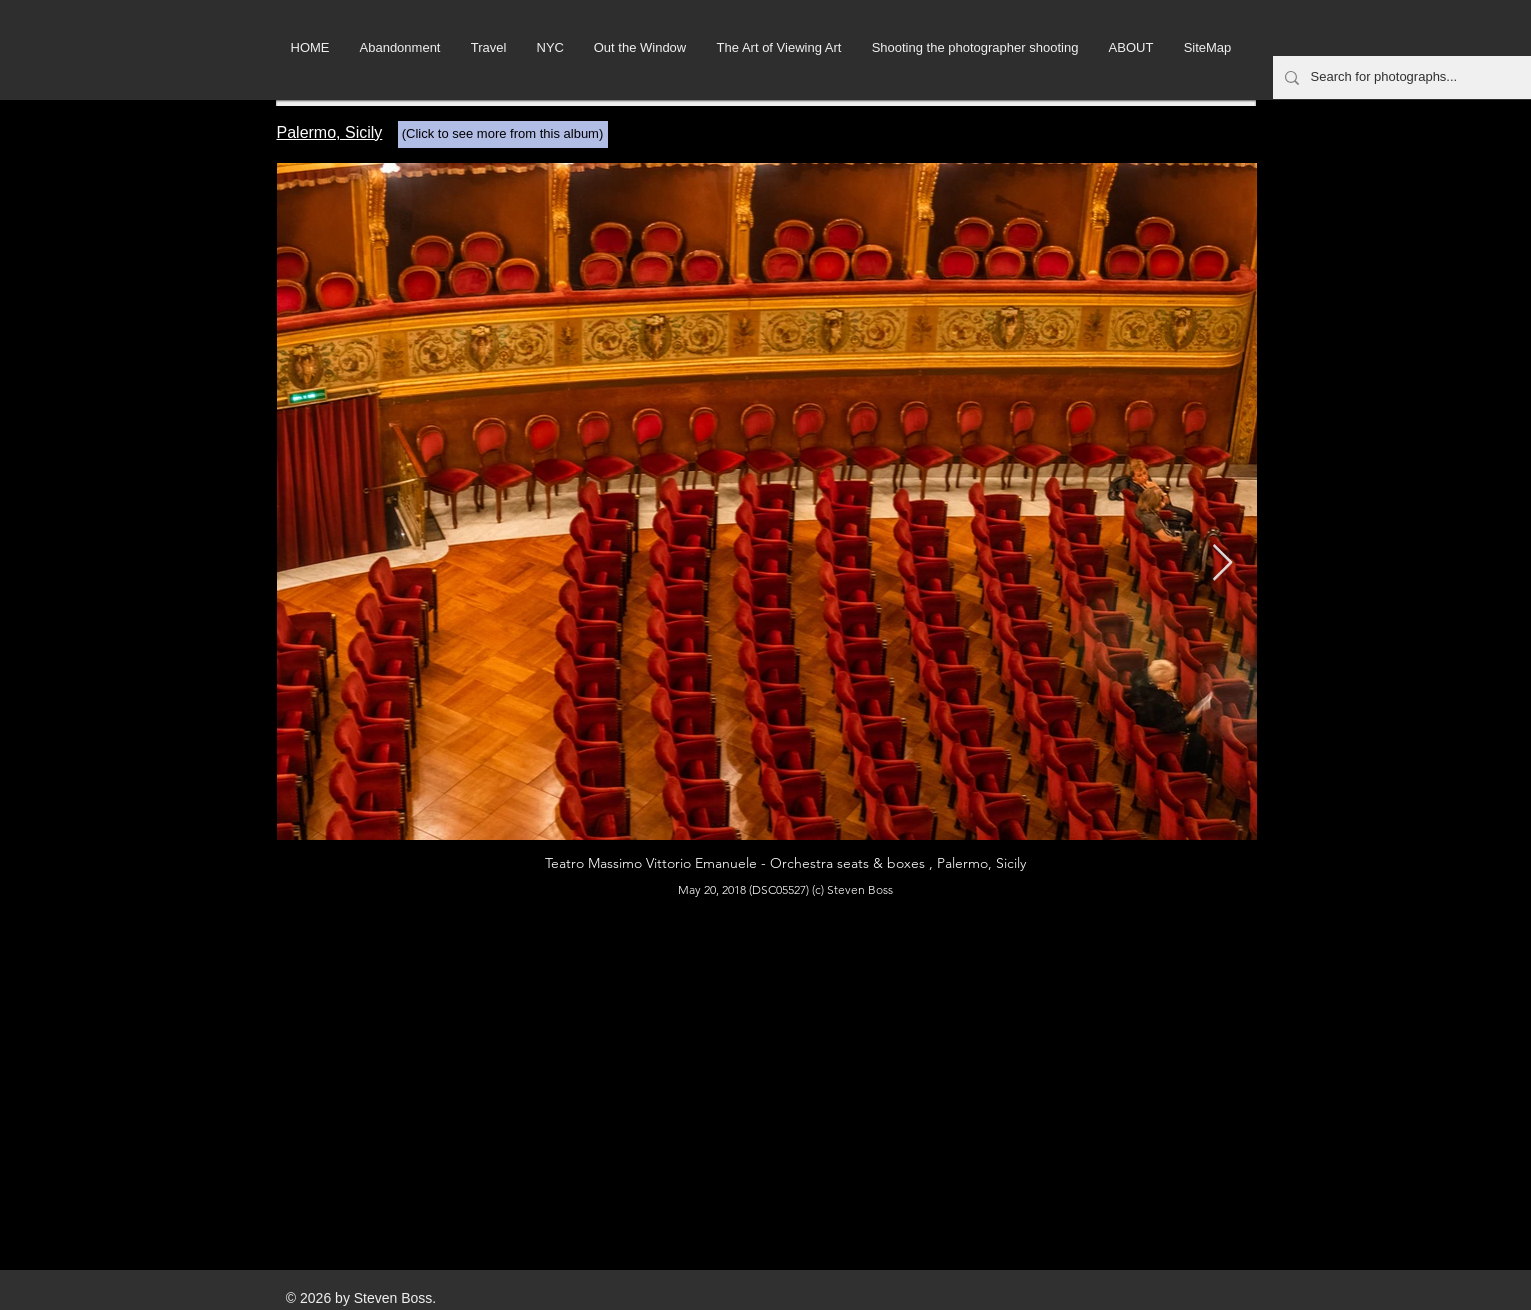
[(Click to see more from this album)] (503, 134)
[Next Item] (1222, 563)
